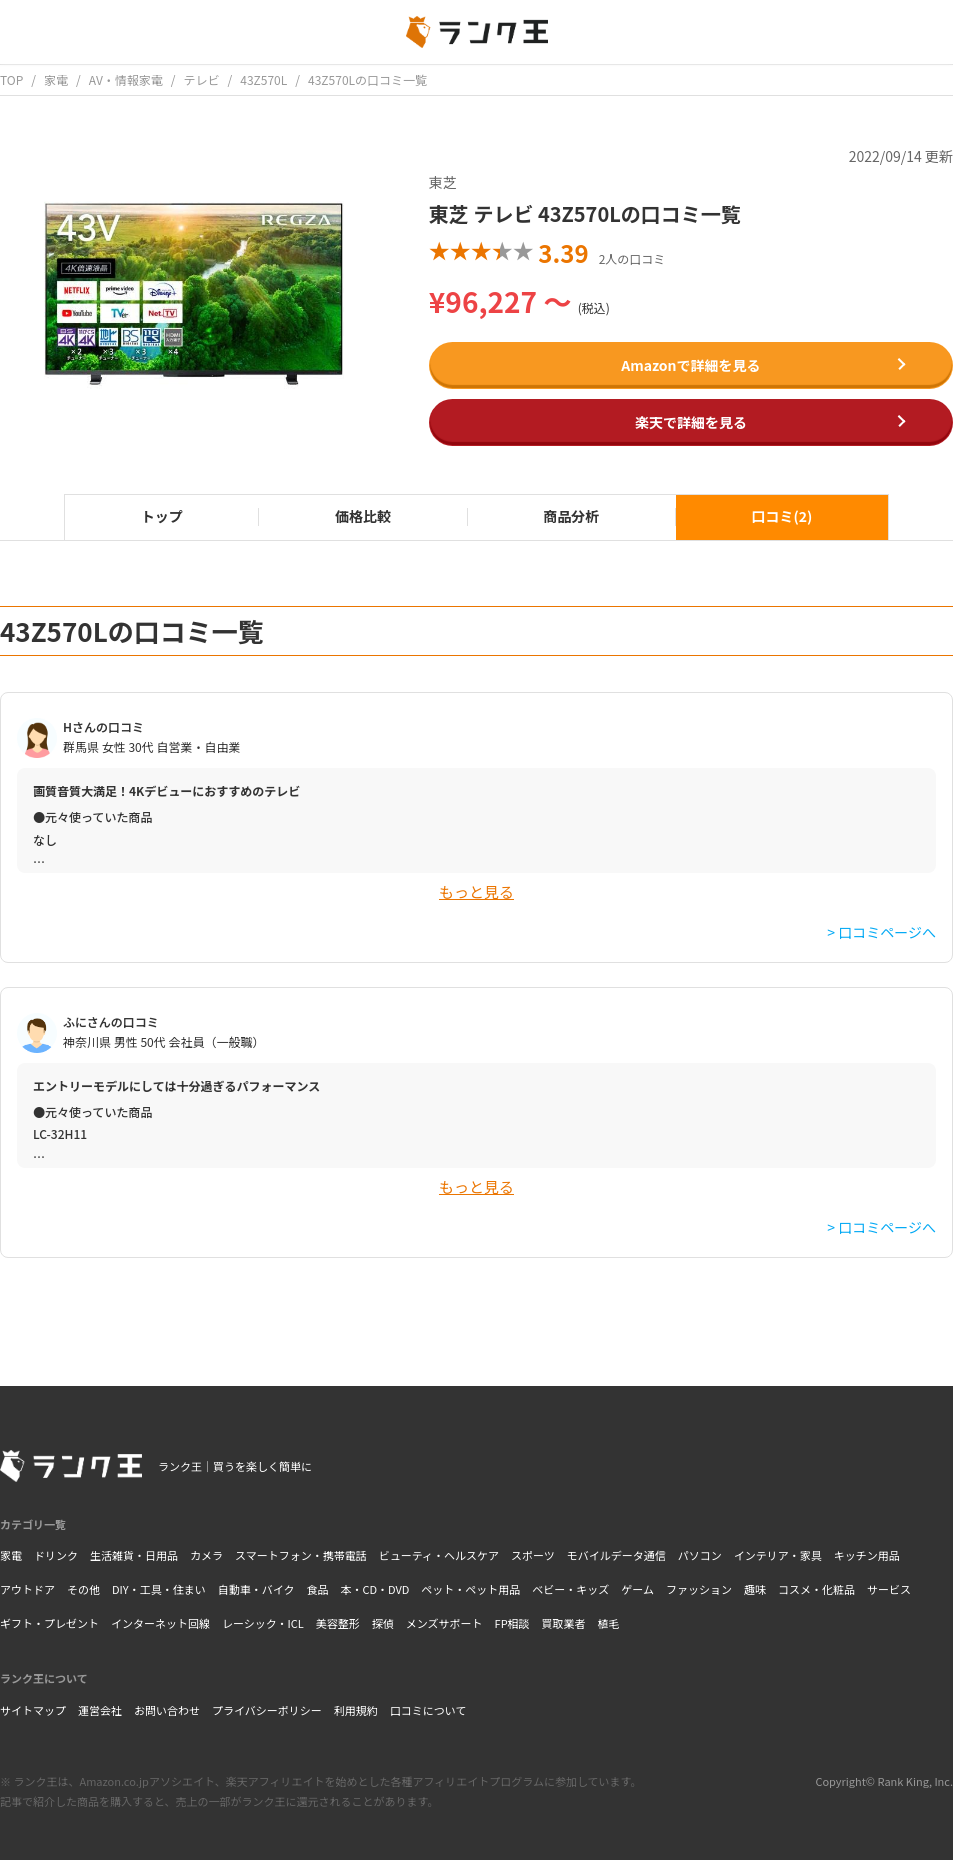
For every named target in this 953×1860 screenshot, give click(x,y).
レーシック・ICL (263, 1623)
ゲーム (637, 1589)
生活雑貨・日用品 (134, 1555)
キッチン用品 (867, 1555)
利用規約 (356, 1710)
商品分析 (571, 516)
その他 (83, 1589)
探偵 (383, 1623)
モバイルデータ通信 (616, 1555)
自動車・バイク (256, 1589)
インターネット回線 (160, 1623)
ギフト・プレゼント (49, 1623)
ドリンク (56, 1555)
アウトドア (27, 1589)
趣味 (755, 1589)
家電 (11, 1555)
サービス (889, 1589)
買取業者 (564, 1623)
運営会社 (100, 1710)
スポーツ (533, 1555)
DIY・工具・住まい (159, 1589)
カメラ (206, 1555)
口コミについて (428, 1710)
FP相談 (512, 1623)
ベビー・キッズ (570, 1589)
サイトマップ (33, 1710)
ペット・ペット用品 (470, 1589)
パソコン (700, 1555)
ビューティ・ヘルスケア (439, 1555)
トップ (162, 516)
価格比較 (363, 516)
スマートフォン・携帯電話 (301, 1555)
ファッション (699, 1589)
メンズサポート (444, 1623)
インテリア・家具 (778, 1555)
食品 (317, 1589)
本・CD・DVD (374, 1589)
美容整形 (338, 1623)
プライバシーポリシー (267, 1710)
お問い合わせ (167, 1710)
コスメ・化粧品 (816, 1589)
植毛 (609, 1623)
